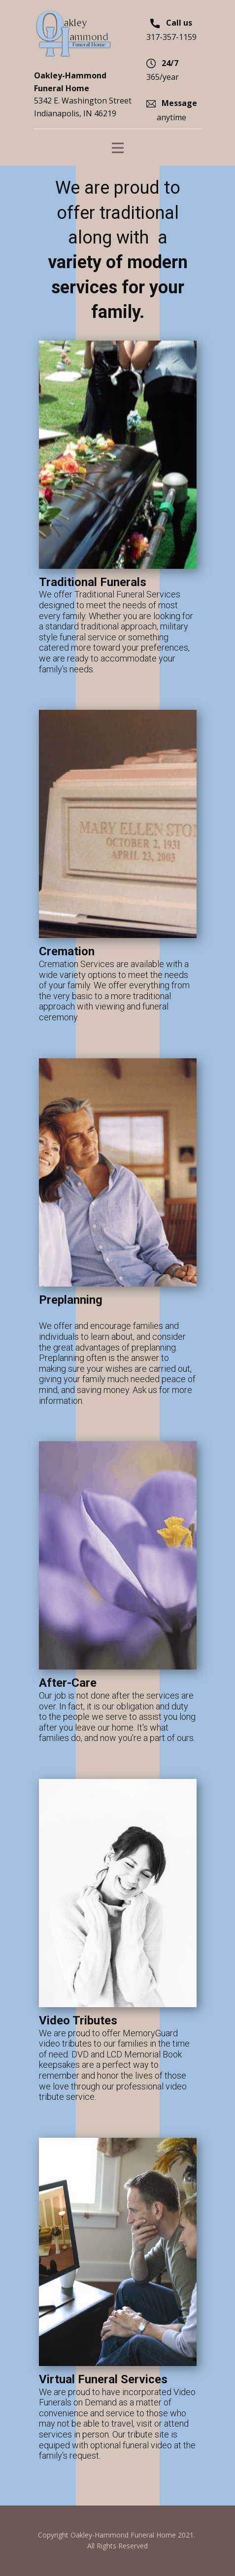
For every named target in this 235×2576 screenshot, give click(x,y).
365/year (162, 70)
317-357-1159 (171, 29)
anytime (171, 110)
